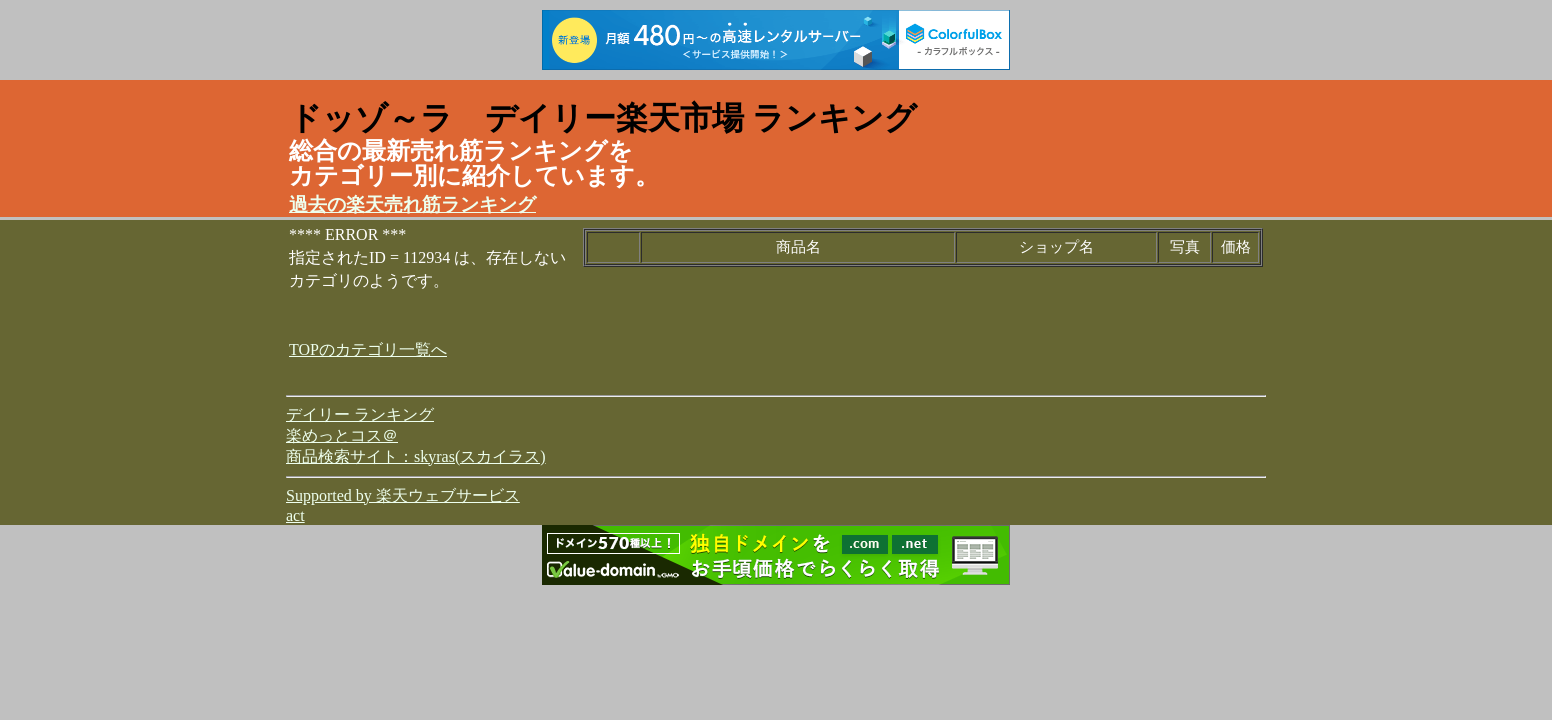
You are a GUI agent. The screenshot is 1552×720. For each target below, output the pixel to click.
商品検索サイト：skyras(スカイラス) (416, 456)
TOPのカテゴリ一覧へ (368, 349)
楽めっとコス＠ (342, 435)
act (295, 515)
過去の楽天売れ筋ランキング (412, 204)
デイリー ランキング (360, 414)
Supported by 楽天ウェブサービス (403, 495)
